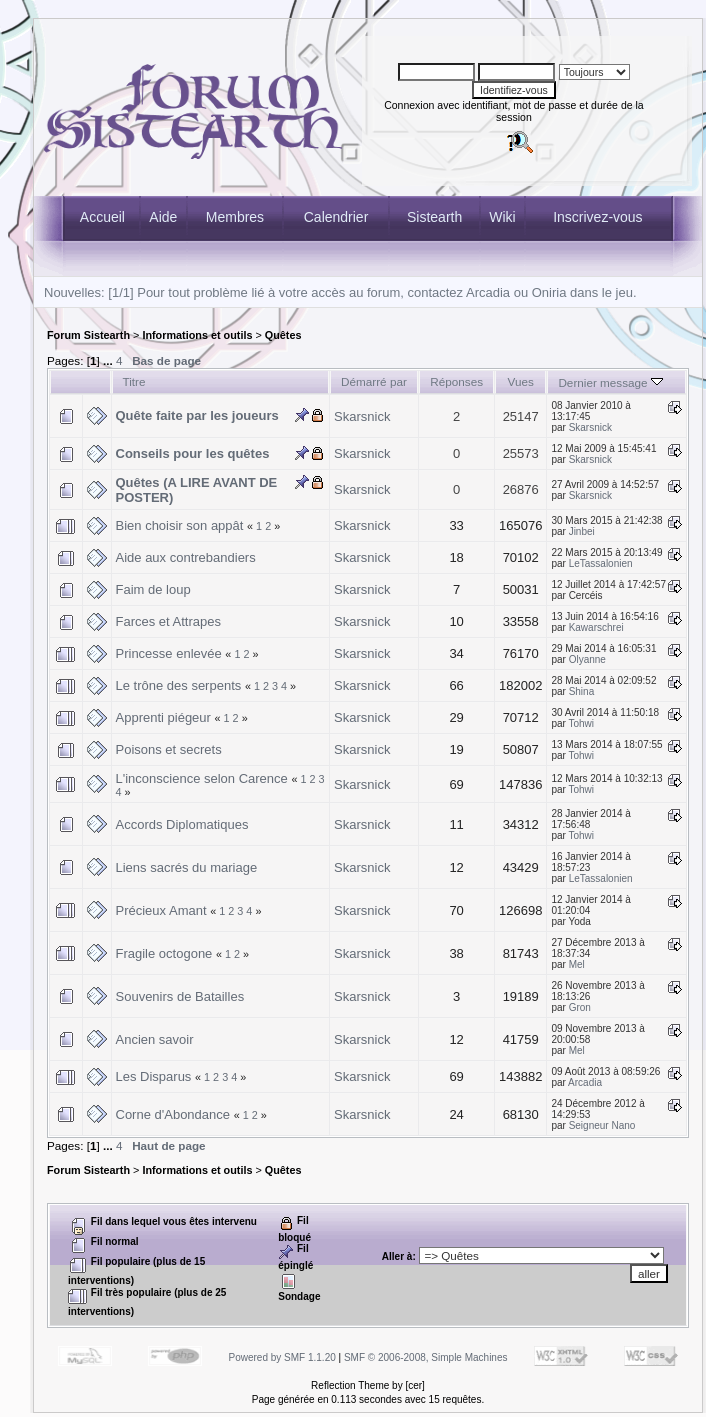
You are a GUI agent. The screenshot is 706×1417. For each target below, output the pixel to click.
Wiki (502, 217)
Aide (163, 217)
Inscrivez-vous (597, 217)
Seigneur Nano (602, 1125)
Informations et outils (197, 335)
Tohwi (581, 723)
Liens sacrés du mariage (187, 867)
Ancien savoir (155, 1039)
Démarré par (374, 381)
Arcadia (585, 1082)
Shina (582, 691)
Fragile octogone (164, 953)
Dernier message (610, 382)
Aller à (397, 1256)
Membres (235, 217)
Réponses (456, 381)
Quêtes (283, 335)
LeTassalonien (601, 563)
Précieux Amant (161, 910)
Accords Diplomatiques (182, 824)
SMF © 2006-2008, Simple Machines (426, 1357)
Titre (134, 381)
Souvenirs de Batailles (180, 996)
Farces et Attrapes (169, 621)
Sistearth (434, 217)
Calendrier (336, 217)
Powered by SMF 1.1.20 (282, 1357)
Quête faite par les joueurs (197, 415)
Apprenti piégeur (163, 717)
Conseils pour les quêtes (193, 453)
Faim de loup (153, 589)
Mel (577, 964)
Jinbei (582, 531)
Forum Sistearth (88, 335)
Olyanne (587, 659)
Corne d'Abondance (173, 1114)
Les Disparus (154, 1076)
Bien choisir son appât (180, 525)
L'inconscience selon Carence (202, 778)
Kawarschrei (596, 627)
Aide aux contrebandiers (186, 557)
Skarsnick (362, 416)
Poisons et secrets (169, 749)
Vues (521, 381)
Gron (580, 1007)
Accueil (102, 217)
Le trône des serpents (179, 685)
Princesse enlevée (169, 653)
